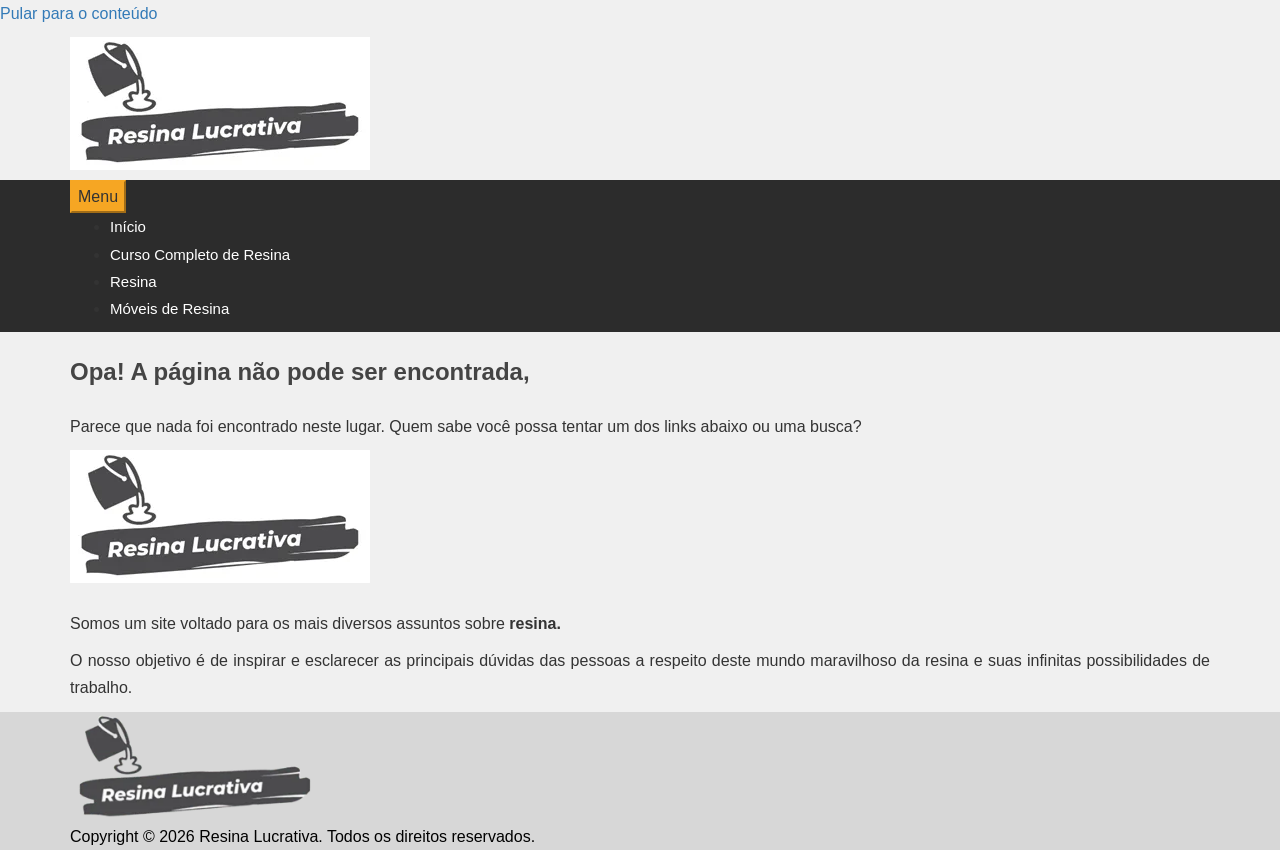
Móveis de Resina (169, 308)
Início (128, 226)
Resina (133, 281)
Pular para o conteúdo (78, 13)
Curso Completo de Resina (200, 254)
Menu (98, 196)
